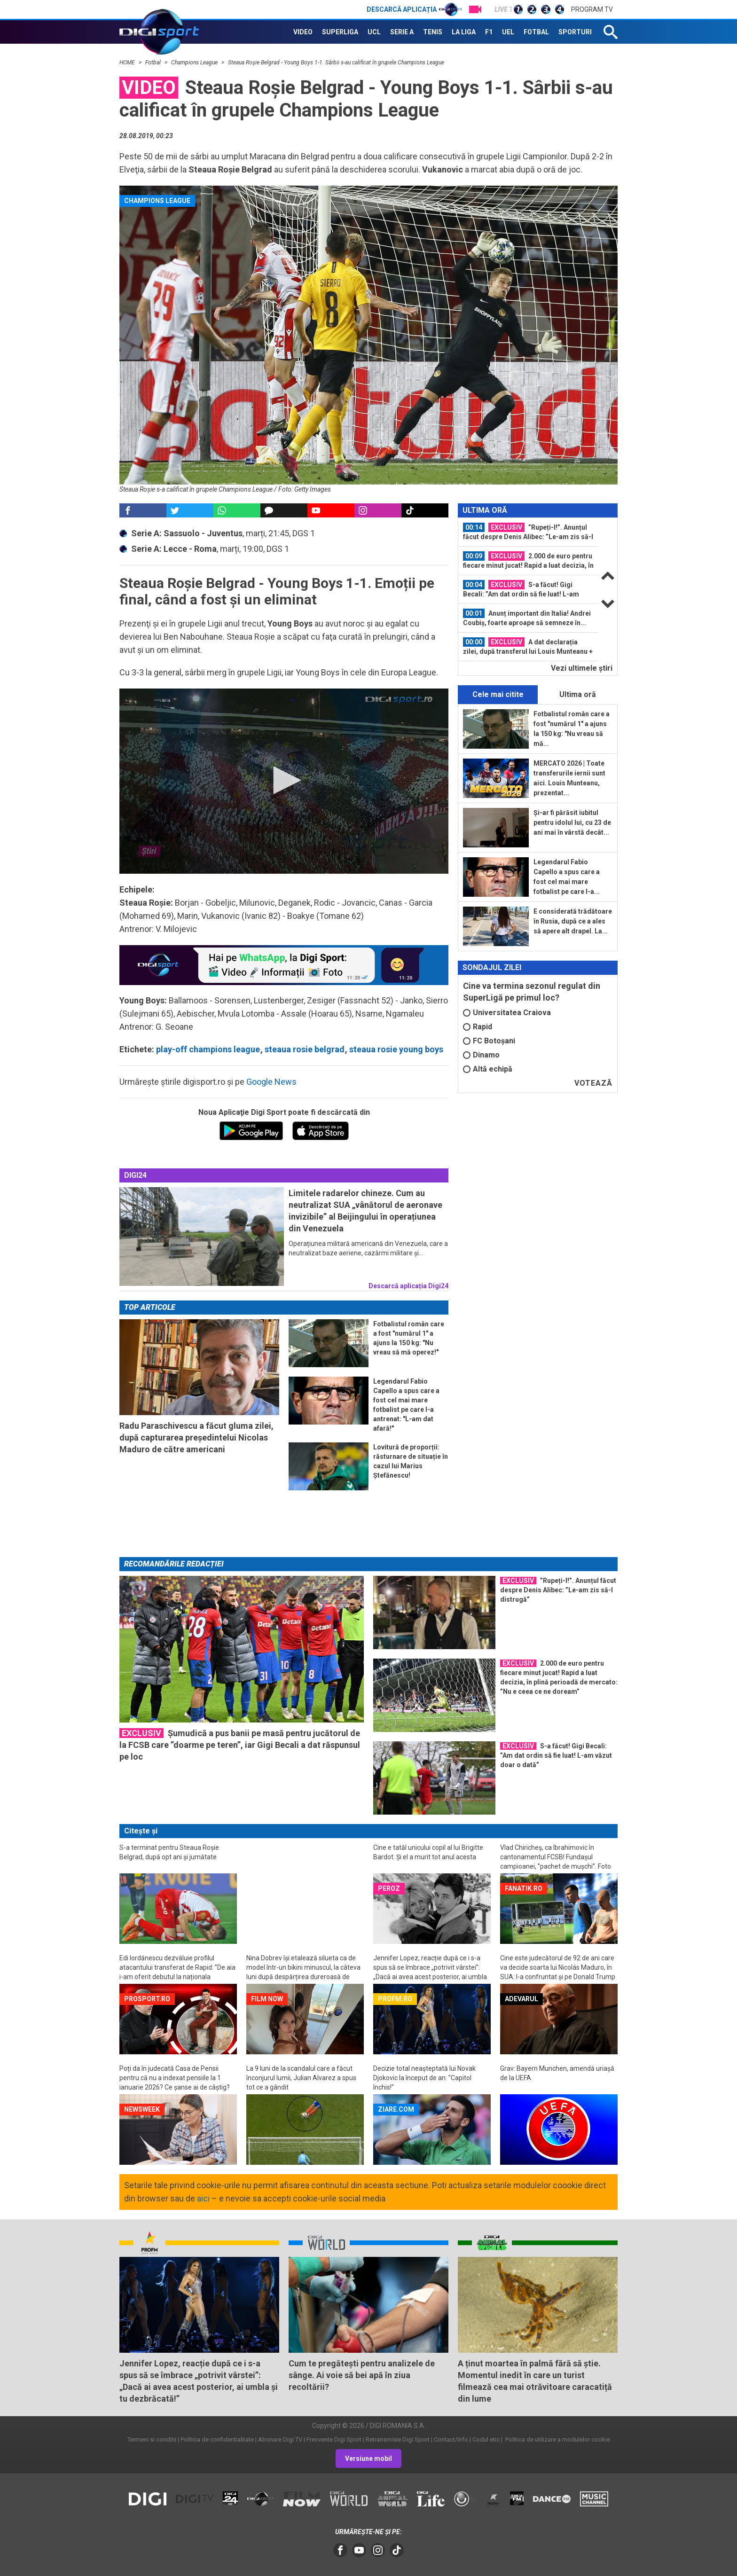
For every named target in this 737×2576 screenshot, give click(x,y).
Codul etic (486, 2439)
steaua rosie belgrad (305, 1049)
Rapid (477, 1026)
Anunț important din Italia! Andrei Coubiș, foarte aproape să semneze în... (527, 617)
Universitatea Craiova (507, 1012)
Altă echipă (487, 1069)
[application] (283, 781)
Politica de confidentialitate (217, 2439)
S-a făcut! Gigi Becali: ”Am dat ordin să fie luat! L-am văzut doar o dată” (521, 589)
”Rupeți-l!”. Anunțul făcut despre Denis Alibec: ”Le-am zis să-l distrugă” (528, 532)
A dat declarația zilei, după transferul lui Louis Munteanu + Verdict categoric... (528, 646)
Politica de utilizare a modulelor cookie (557, 2439)
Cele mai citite (498, 694)
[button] (284, 780)
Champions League (195, 62)
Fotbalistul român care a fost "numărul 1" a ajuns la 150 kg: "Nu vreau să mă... (571, 728)
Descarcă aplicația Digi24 (408, 1286)
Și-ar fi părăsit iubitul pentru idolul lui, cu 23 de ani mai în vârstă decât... (572, 822)
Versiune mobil (368, 2458)
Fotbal (153, 62)
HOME (127, 62)
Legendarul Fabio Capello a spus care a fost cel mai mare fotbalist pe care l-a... (566, 876)
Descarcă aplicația (414, 9)
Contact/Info (451, 2439)
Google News (271, 1082)
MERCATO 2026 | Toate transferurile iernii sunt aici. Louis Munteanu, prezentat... (569, 778)
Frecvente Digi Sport (333, 2439)
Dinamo (481, 1054)
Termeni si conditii (151, 2439)
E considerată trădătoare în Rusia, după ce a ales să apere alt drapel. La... (572, 921)
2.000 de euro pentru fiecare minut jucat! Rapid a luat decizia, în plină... (528, 560)
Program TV (592, 9)
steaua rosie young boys (396, 1049)
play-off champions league (208, 1049)
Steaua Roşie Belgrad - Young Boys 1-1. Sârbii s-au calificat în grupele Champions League (336, 62)
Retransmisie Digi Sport (398, 2439)
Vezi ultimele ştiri (581, 668)
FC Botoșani (489, 1040)
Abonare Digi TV (280, 2439)
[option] (528, 532)
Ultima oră (577, 694)
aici (203, 2198)
